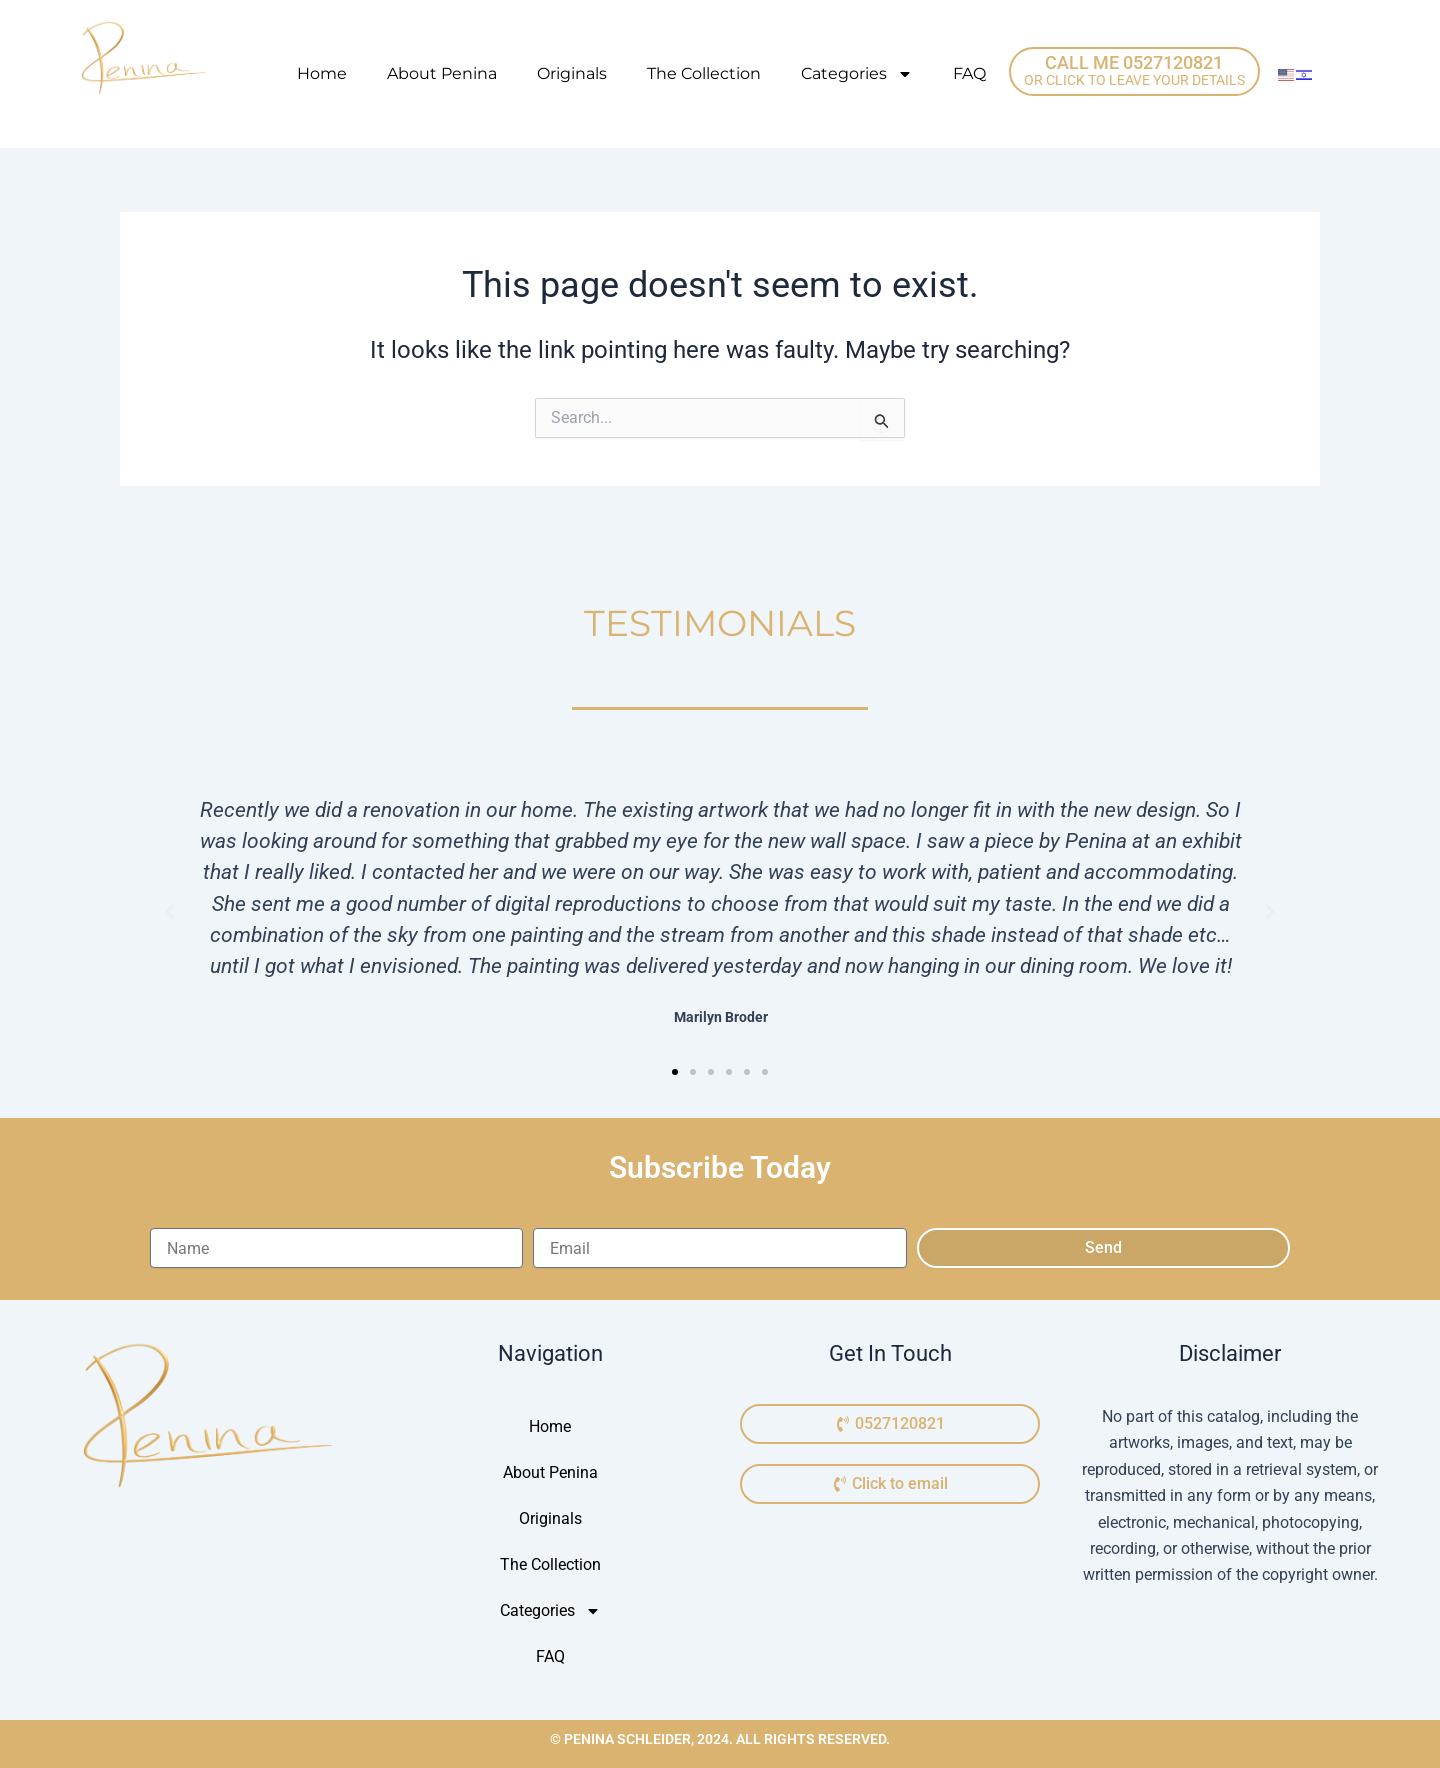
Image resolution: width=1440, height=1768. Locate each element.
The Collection (704, 73)
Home (322, 73)
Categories (857, 74)
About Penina (442, 73)
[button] (170, 912)
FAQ (969, 73)
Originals (572, 73)
